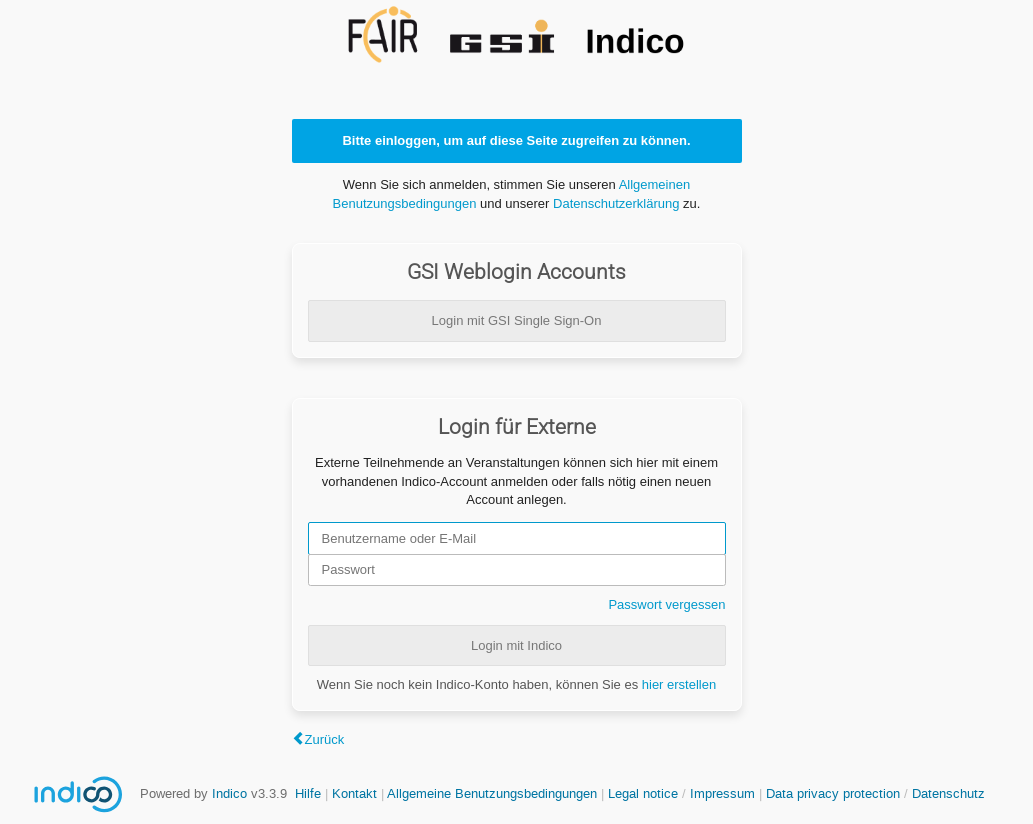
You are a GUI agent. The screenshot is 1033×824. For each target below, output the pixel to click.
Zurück (325, 739)
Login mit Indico (516, 645)
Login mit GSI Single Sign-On (517, 320)
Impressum (722, 793)
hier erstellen (679, 684)
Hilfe (308, 793)
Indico (229, 793)
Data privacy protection (835, 793)
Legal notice (645, 793)
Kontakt (354, 793)
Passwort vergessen (666, 604)
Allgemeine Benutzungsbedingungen (492, 793)
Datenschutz (948, 793)
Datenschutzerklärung (616, 203)
